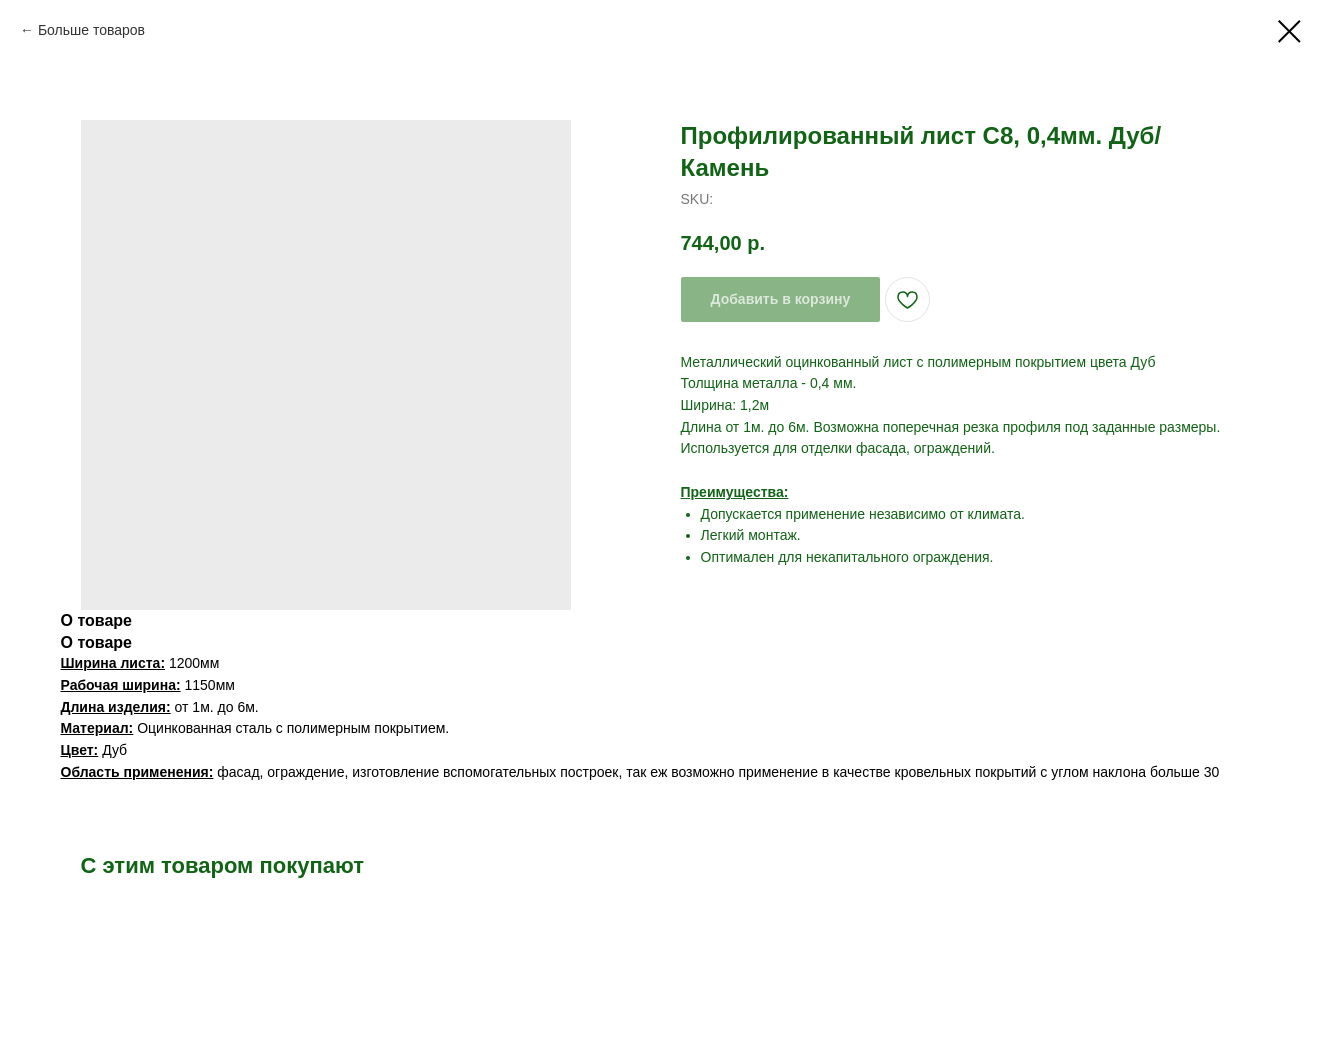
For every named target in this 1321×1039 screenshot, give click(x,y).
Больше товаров (91, 30)
